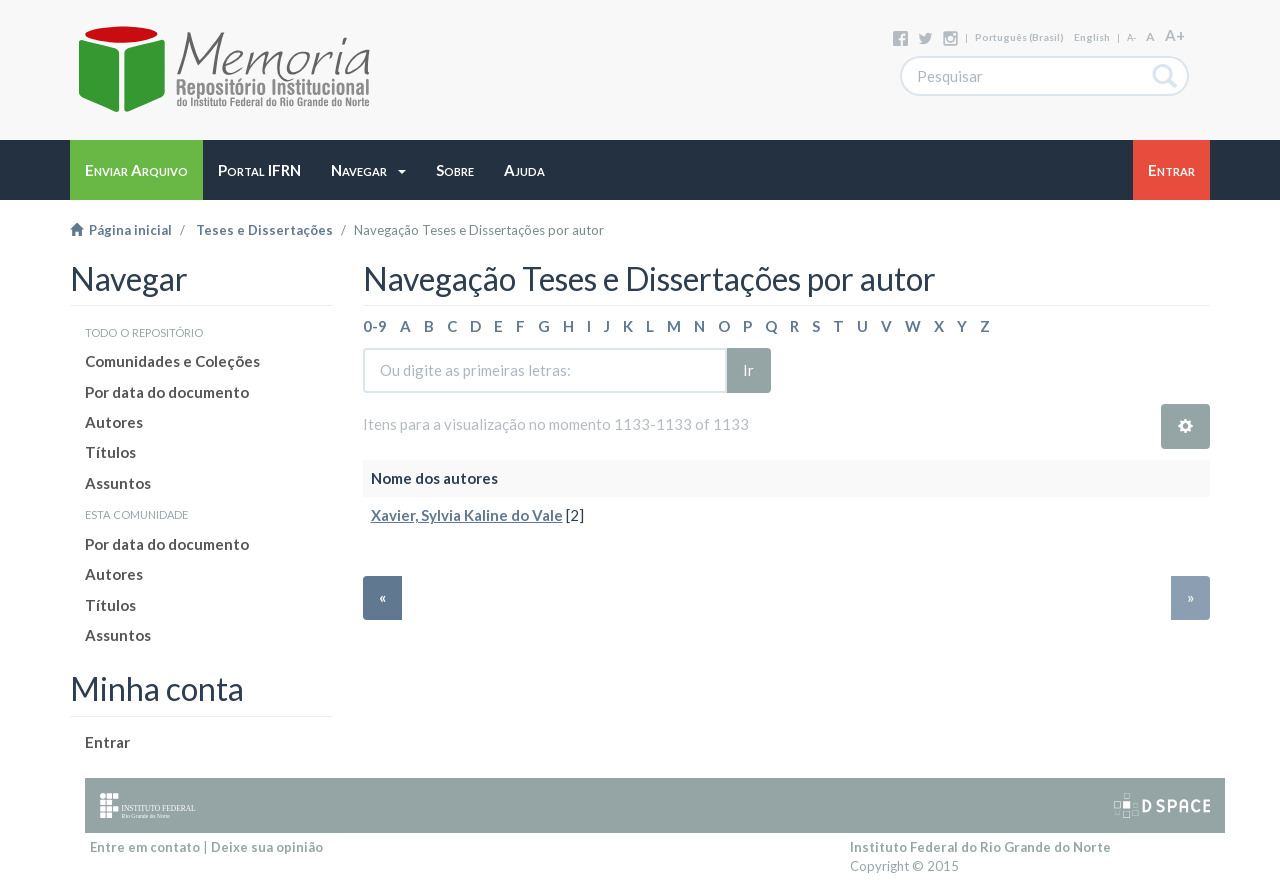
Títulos (110, 452)
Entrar (107, 742)
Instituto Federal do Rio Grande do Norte (980, 847)
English (1092, 37)
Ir (748, 370)
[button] (368, 170)
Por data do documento (167, 392)
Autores (114, 422)
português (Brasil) (1019, 37)
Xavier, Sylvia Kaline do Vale (467, 515)
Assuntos (118, 483)
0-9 (375, 326)
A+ (1175, 35)
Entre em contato (145, 847)
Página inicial (121, 230)
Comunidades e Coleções (172, 361)
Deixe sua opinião (267, 847)
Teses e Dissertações (264, 230)
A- (1131, 37)
